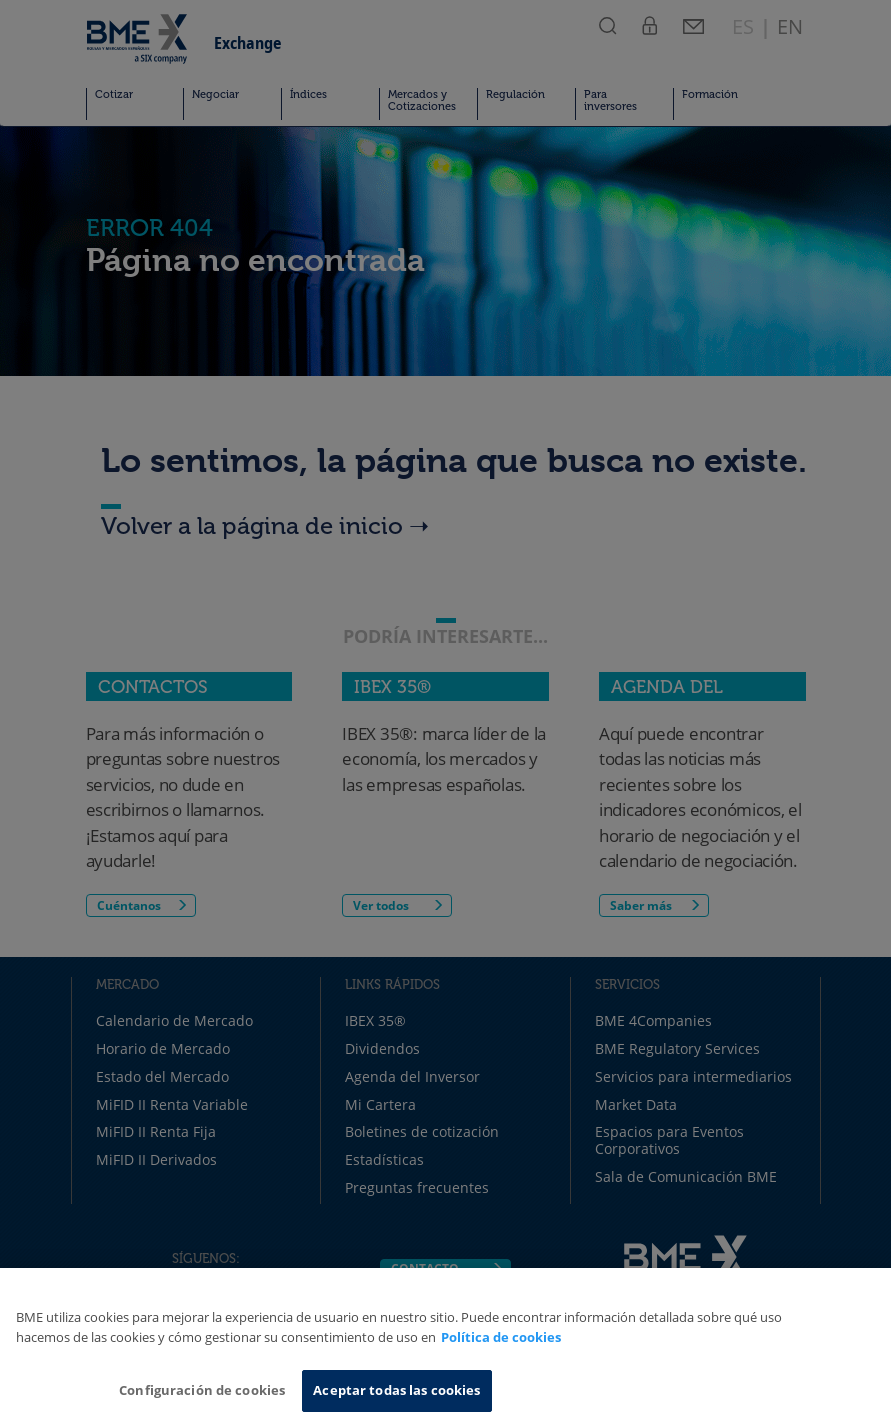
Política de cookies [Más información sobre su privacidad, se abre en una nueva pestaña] (501, 1337)
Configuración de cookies (202, 1390)
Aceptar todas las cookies (396, 1390)
